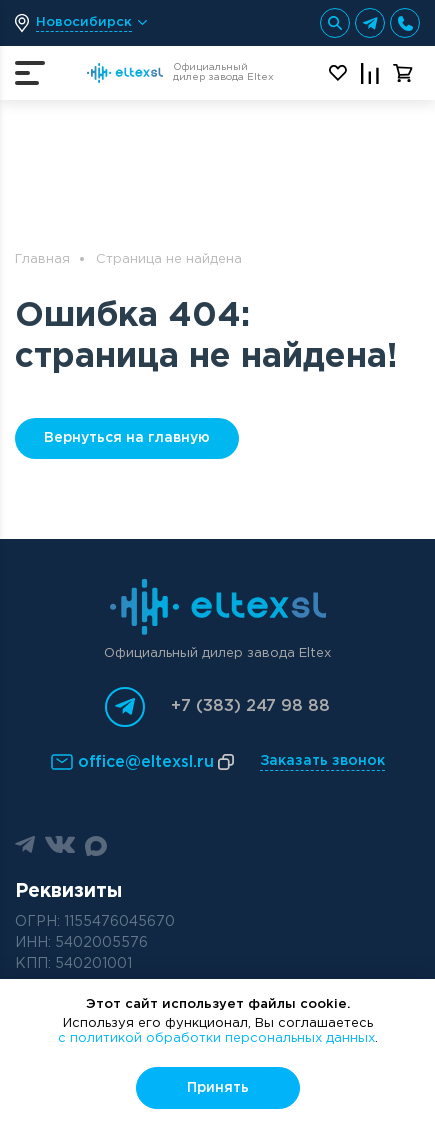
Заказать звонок (322, 761)
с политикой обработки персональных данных (216, 1038)
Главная (42, 259)
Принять (218, 1088)
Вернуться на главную (127, 438)
